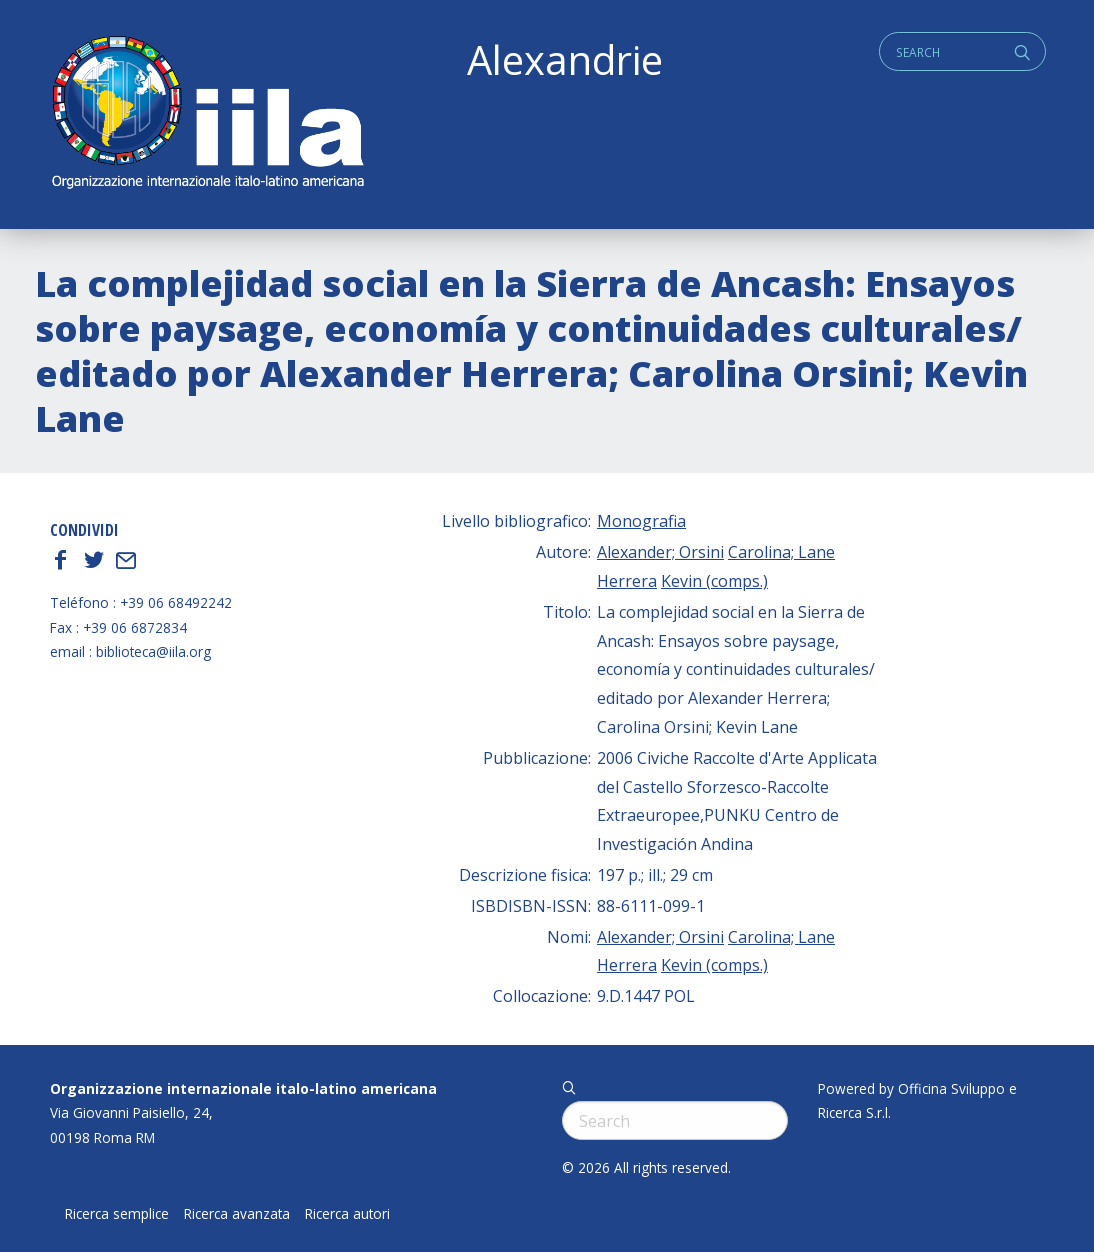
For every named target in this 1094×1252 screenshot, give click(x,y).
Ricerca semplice (117, 1214)
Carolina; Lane (781, 552)
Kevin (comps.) (714, 581)
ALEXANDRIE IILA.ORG (207, 114)
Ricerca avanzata (237, 1214)
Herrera (627, 581)
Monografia (641, 521)
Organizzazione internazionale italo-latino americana (243, 1088)
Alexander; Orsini (660, 552)
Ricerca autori (347, 1214)
